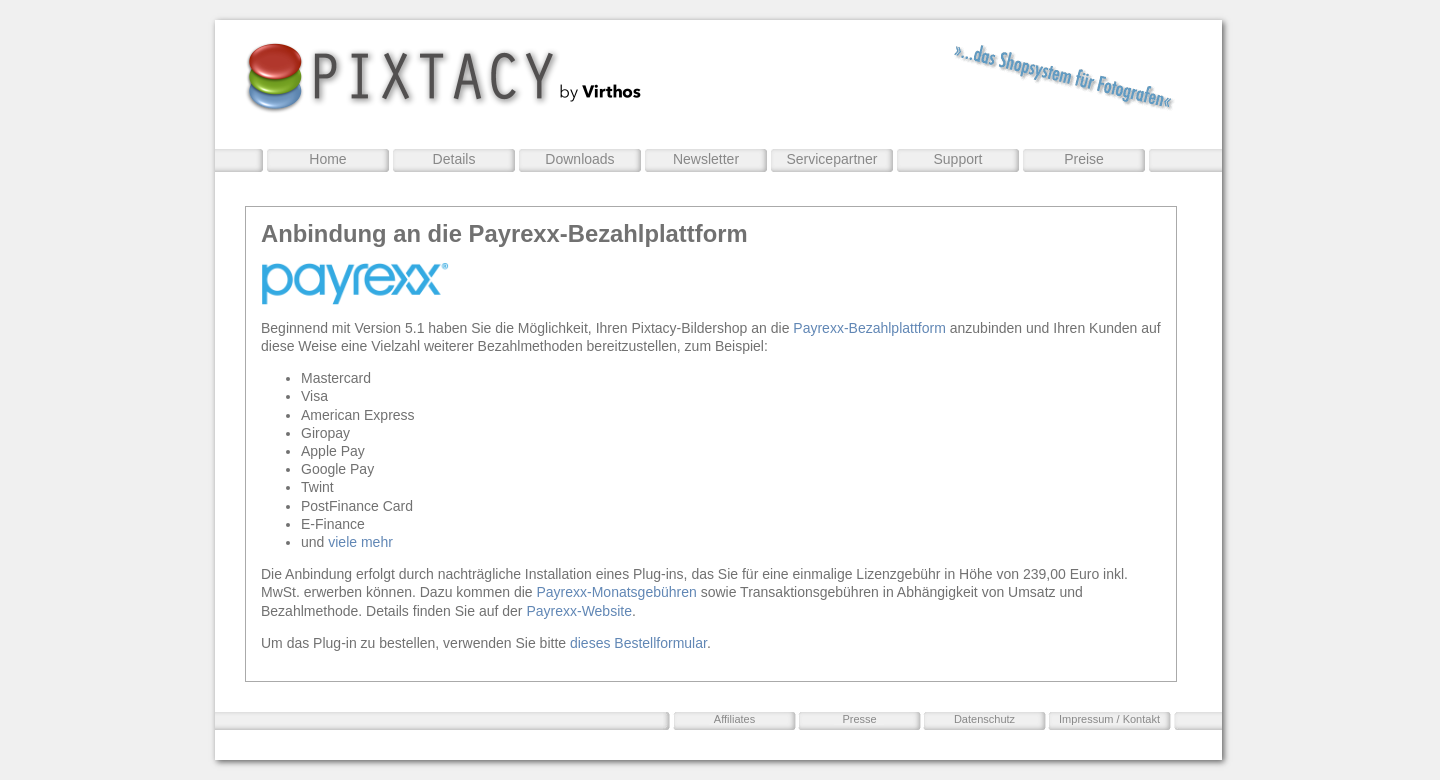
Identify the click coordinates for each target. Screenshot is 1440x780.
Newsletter (706, 159)
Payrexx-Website (579, 611)
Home (327, 159)
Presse (859, 719)
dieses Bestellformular (638, 643)
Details (454, 159)
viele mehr (360, 542)
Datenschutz (984, 719)
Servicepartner (831, 159)
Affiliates (734, 719)
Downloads (579, 159)
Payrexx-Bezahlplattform (869, 328)
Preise (1084, 159)
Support (957, 159)
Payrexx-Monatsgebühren (616, 592)
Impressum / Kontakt (1109, 719)
